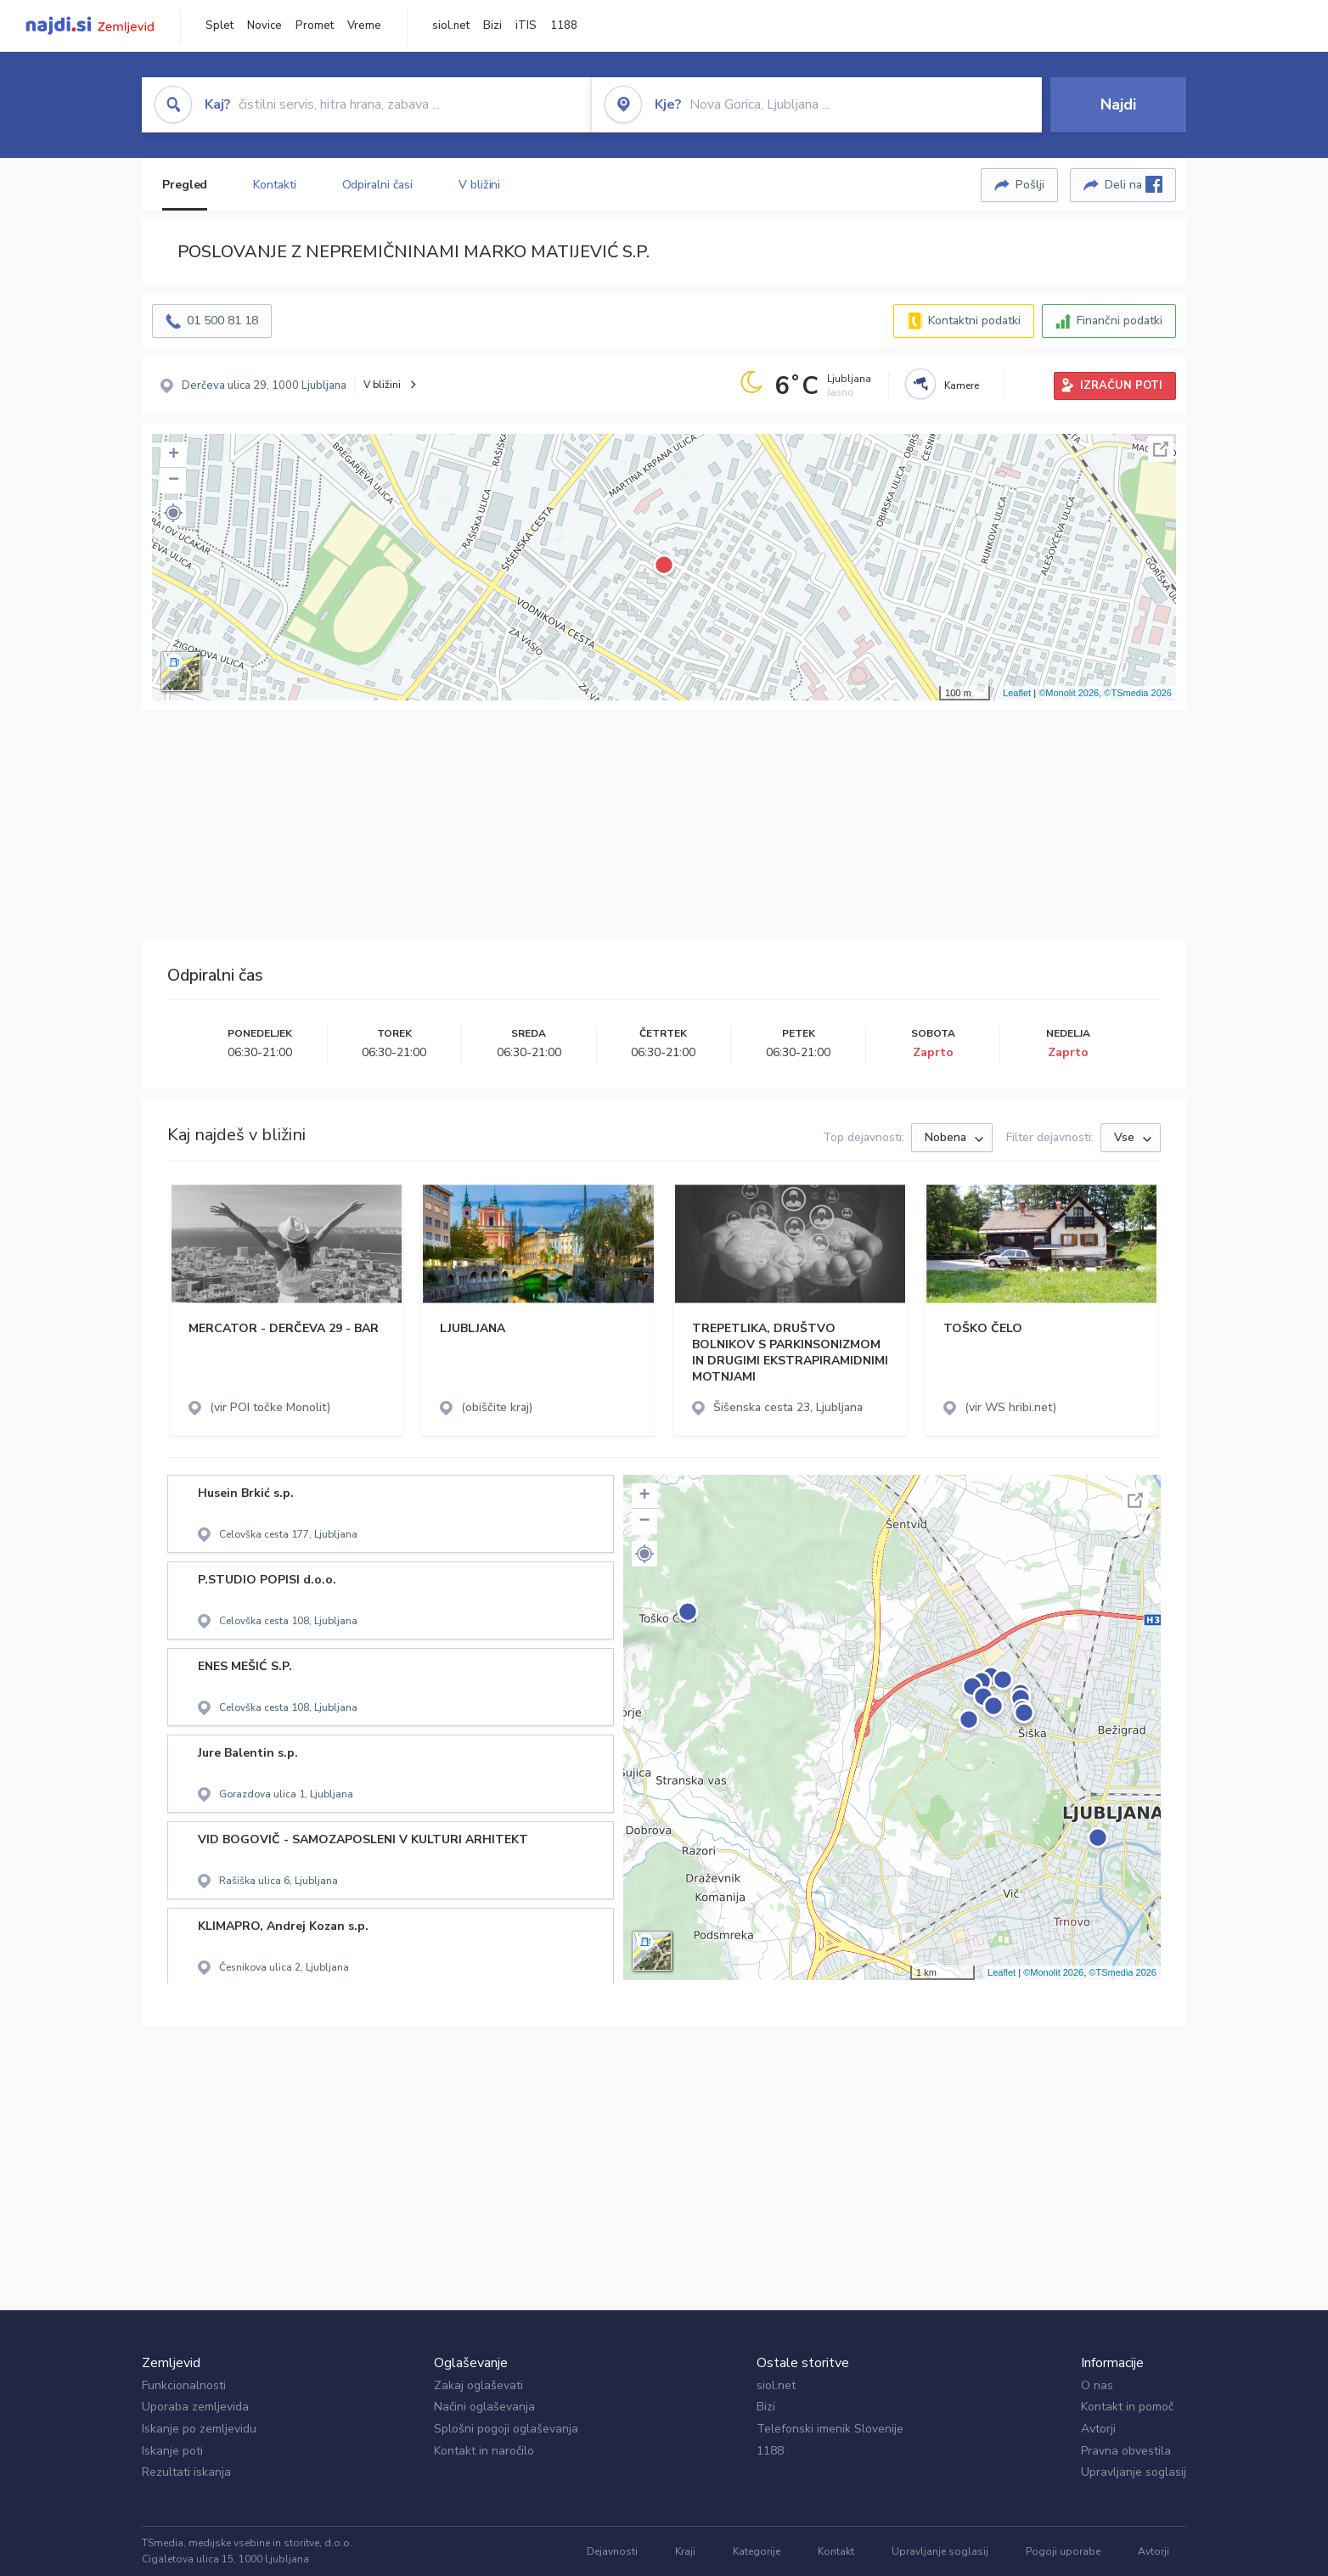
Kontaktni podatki (974, 320)
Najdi (1118, 104)
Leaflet (1017, 693)
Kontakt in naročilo (484, 2451)
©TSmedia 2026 (1138, 693)
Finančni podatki (1119, 320)
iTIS (526, 25)
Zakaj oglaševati (478, 2385)
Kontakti (274, 185)
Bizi (492, 25)
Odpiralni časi (378, 185)
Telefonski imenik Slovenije (830, 2429)
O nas (1097, 2385)
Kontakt (836, 2551)
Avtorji (1098, 2429)
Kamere (961, 385)
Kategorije (756, 2551)
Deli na (1133, 184)
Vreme (364, 25)
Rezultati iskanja (186, 2472)
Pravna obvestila (1126, 2451)
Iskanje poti (172, 2451)
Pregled (184, 185)
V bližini (479, 185)
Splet (219, 25)
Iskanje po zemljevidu (199, 2429)
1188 (563, 25)
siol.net (451, 25)
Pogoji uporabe (1063, 2551)
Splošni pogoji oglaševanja (506, 2429)
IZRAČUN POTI (1121, 385)
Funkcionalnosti (184, 2385)
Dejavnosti (612, 2551)
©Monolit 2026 (1068, 693)
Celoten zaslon (1160, 449)
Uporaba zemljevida (195, 2407)
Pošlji (1030, 185)
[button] (173, 513)
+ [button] (173, 455)
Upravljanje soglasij (1133, 2472)
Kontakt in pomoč (1127, 2407)
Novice (264, 25)
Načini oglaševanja (484, 2407)
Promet (314, 25)
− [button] (173, 480)
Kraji (685, 2551)
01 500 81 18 (222, 320)
